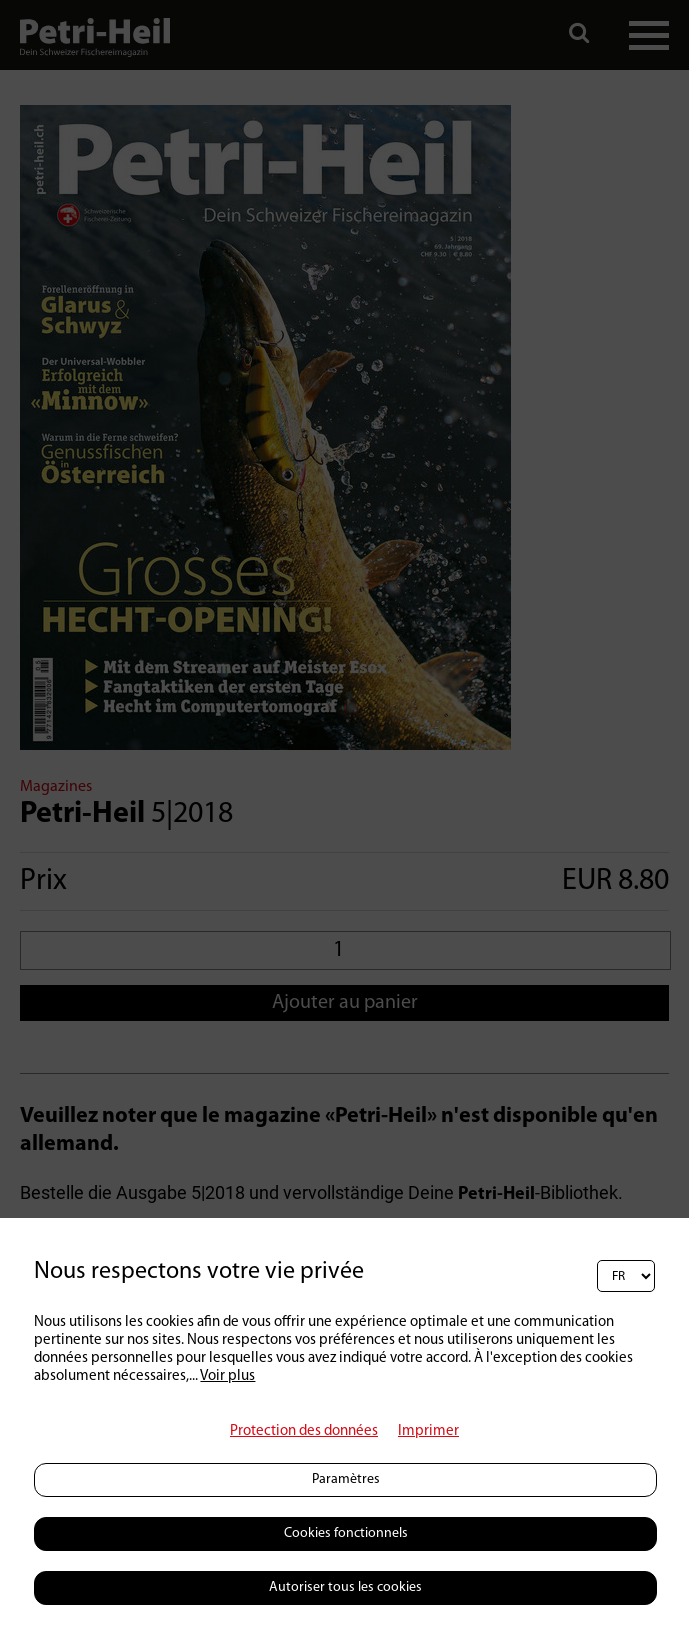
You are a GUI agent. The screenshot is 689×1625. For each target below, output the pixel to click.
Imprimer (428, 1431)
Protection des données (304, 1431)
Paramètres (346, 1479)
